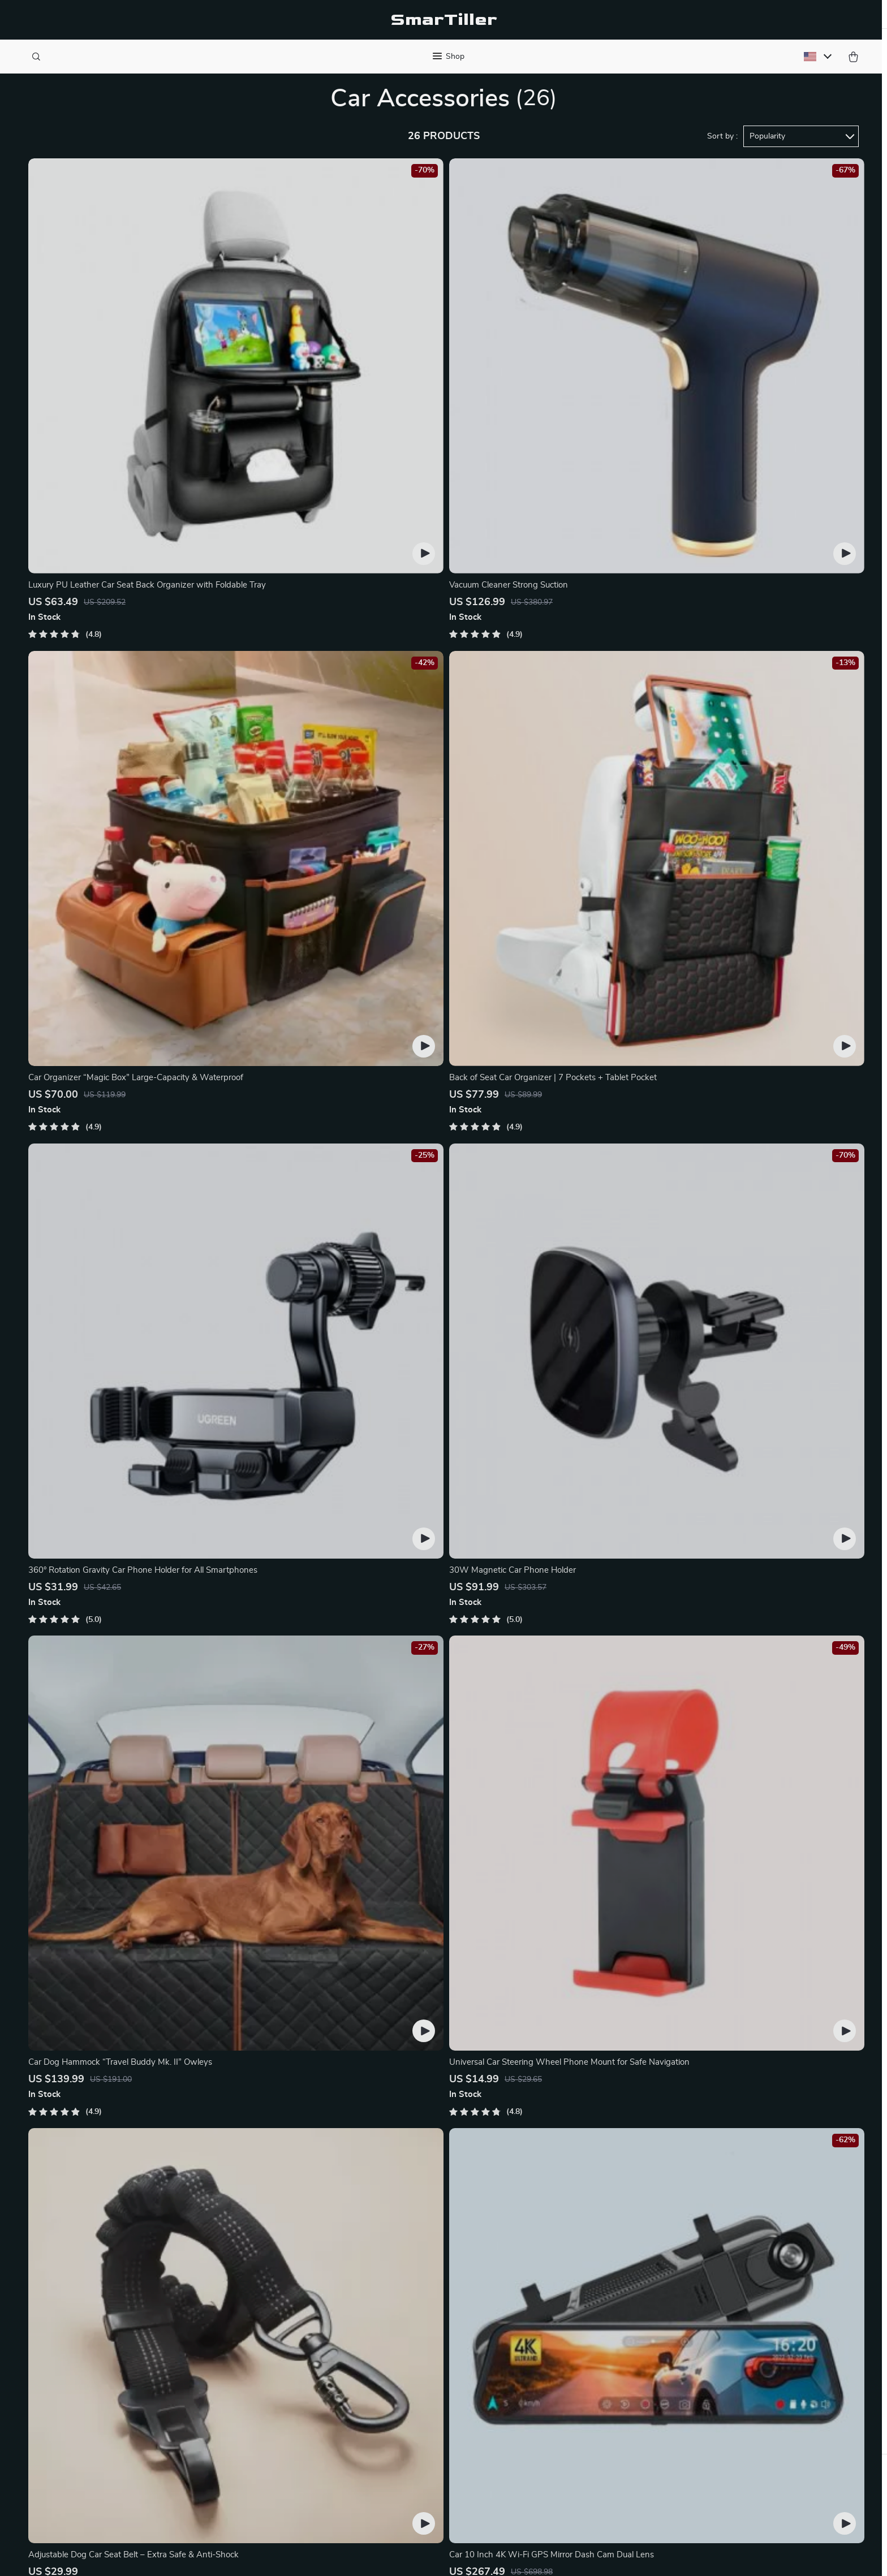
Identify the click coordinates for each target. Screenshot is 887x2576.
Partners (286, 2438)
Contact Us (415, 2289)
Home (533, 2289)
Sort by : (722, 154)
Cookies (537, 2363)
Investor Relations (304, 2419)
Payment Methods (428, 2419)
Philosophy (290, 2475)
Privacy (369, 2555)
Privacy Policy (549, 2382)
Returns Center (423, 2382)
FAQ (401, 2401)
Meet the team (297, 2326)
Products (540, 2307)
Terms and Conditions (564, 2401)
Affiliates (286, 2401)
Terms (345, 2555)
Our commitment (694, 2366)
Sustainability (295, 2457)
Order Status (418, 2326)
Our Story (288, 2289)
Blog (277, 2307)
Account (538, 2345)
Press (280, 2363)
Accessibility (406, 2555)
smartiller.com (688, 2289)
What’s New (546, 2326)
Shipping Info (419, 2345)
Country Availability (431, 2363)
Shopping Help (422, 2307)
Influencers (290, 2382)
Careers (283, 2345)
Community (291, 2494)
